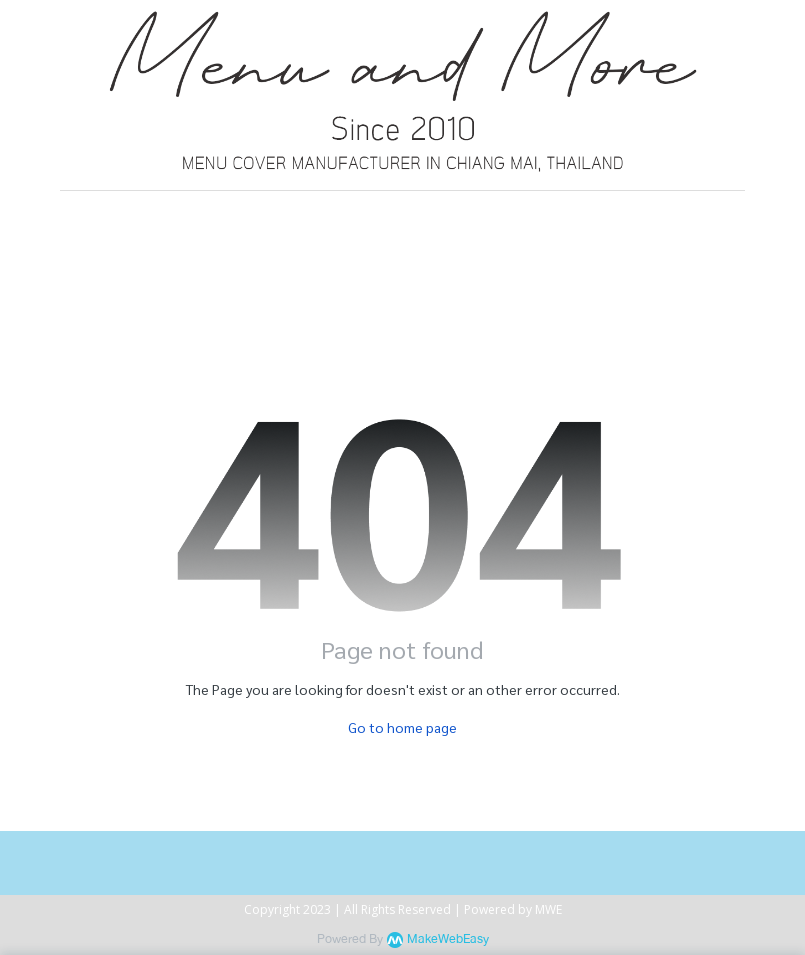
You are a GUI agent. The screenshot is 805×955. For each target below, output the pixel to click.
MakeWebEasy (448, 939)
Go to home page (402, 727)
